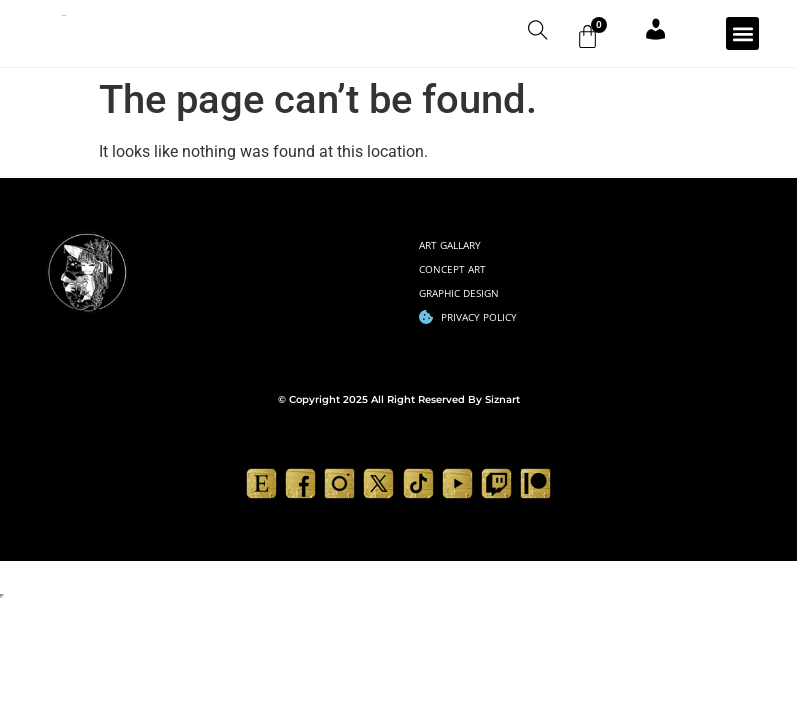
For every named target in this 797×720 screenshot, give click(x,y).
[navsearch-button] (521, 35)
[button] (743, 38)
